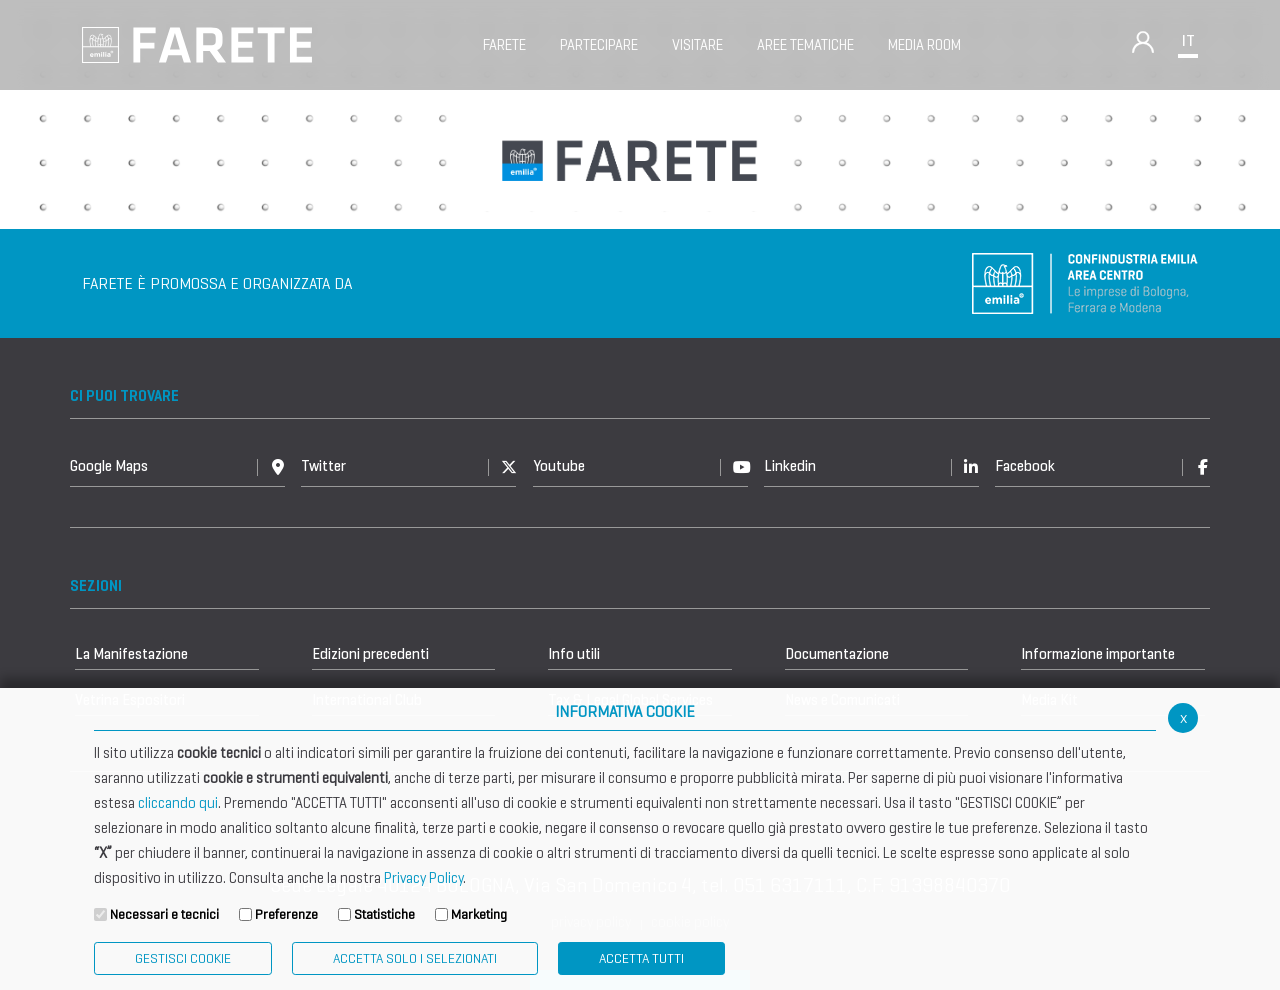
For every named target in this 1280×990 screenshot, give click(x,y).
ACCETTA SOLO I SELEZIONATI (415, 958)
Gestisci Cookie (183, 958)
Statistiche (384, 914)
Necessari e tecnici (164, 914)
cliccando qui (178, 803)
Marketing (479, 914)
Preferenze (286, 914)
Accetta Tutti (641, 958)
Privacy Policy (423, 878)
